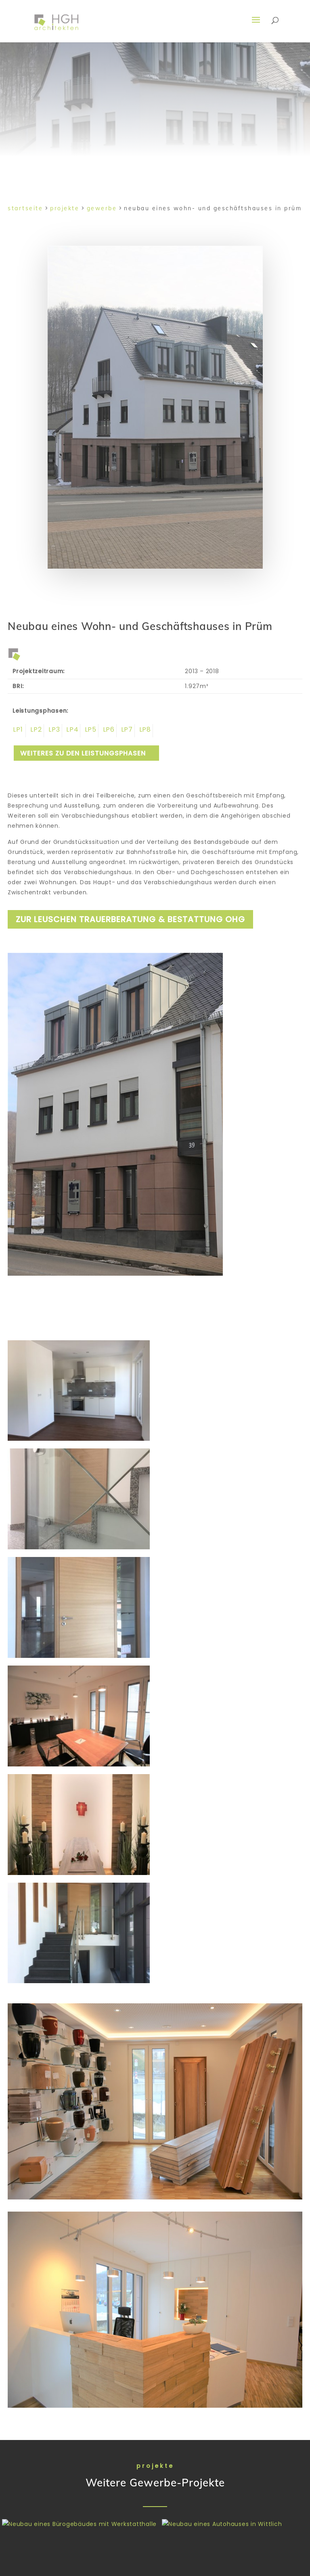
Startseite (25, 208)
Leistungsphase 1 (17, 730)
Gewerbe (102, 208)
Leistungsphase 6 (107, 730)
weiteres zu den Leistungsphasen (83, 753)
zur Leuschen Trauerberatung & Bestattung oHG (130, 919)
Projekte (64, 208)
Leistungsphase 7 (126, 730)
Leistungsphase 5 (89, 730)
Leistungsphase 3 (53, 730)
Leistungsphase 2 (35, 730)
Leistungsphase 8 (144, 730)
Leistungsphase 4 (71, 730)
